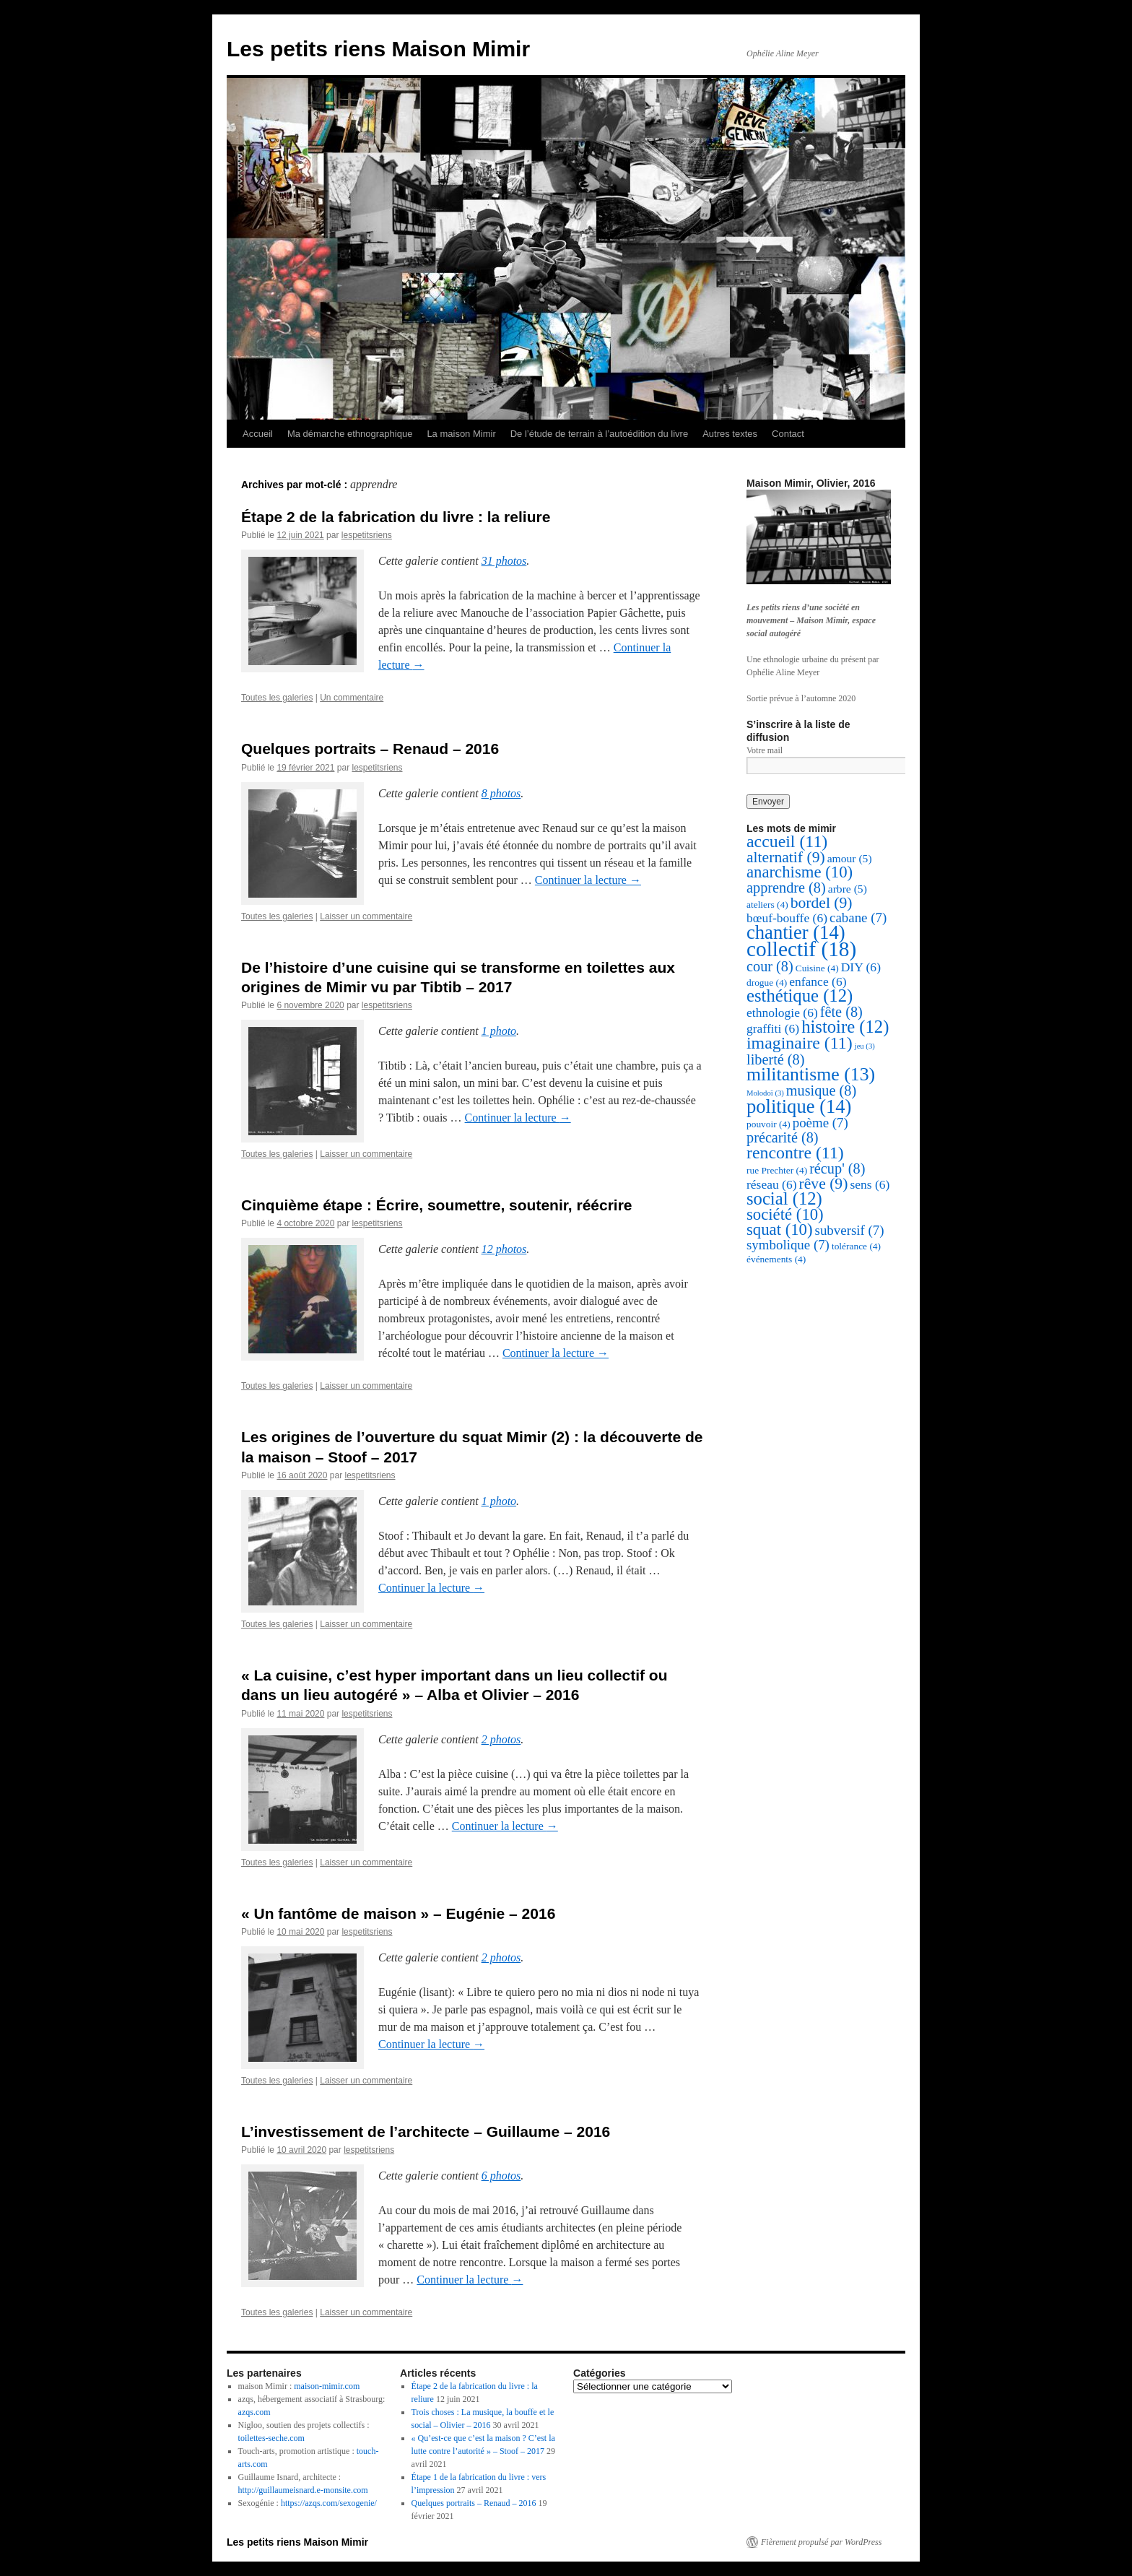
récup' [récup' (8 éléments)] (837, 1168)
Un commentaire (351, 698)
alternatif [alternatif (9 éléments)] (785, 857)
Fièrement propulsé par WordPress (821, 2542)
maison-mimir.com (327, 2386)
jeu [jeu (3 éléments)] (865, 1046)
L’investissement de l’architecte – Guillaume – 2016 (425, 2131)
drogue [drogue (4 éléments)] (766, 982)
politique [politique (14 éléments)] (798, 1106)
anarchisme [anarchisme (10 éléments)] (799, 872)
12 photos (504, 1249)
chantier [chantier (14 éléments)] (795, 932)
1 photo (499, 1031)
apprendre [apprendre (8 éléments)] (786, 887)
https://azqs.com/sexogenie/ (329, 2503)
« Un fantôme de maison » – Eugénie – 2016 (398, 1913)
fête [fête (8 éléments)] (841, 1012)
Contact (788, 433)
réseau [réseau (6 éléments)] (771, 1184)
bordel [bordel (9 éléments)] (822, 902)
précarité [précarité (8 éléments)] (782, 1137)
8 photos (501, 793)
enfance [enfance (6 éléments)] (817, 981)
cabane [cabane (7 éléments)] (858, 917)
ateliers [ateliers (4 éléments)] (767, 904)
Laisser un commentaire (366, 916)
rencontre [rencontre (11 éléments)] (795, 1152)
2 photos (501, 1739)
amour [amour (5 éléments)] (849, 858)
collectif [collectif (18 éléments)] (801, 948)
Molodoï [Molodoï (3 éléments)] (765, 1093)
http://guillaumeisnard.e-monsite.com (303, 2490)
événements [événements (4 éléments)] (776, 1259)
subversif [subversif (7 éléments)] (849, 1230)
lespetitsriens (366, 535)
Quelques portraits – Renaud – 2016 (370, 748)
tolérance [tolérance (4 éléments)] (856, 1246)
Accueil (258, 433)
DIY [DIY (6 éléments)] (861, 967)
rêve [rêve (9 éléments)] (823, 1183)
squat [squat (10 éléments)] (779, 1229)
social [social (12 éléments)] (784, 1198)
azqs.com (254, 2412)
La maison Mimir (461, 433)
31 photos (504, 561)
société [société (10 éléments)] (785, 1214)
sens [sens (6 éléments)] (869, 1184)
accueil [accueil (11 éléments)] (786, 841)
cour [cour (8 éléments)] (769, 966)
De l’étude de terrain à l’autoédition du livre (599, 433)
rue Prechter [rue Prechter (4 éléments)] (776, 1170)
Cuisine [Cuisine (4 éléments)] (817, 968)
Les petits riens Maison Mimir (378, 49)
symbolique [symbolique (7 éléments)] (788, 1244)
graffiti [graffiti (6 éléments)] (772, 1028)
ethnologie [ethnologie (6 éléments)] (782, 1012)
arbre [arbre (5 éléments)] (847, 888)
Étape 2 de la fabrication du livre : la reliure (395, 516)
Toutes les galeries (277, 698)
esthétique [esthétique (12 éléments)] (799, 995)
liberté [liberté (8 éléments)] (775, 1059)
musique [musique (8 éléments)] (821, 1090)
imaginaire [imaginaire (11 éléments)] (799, 1042)
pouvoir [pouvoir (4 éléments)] (768, 1124)
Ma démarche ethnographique (349, 433)
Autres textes (729, 433)
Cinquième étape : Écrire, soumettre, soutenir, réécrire (436, 1205)
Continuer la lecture (588, 880)
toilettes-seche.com (271, 2438)
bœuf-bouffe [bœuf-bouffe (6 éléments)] (786, 918)
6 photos (501, 2175)
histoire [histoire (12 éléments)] (845, 1026)
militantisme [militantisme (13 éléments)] (810, 1074)
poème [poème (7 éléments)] (820, 1122)
